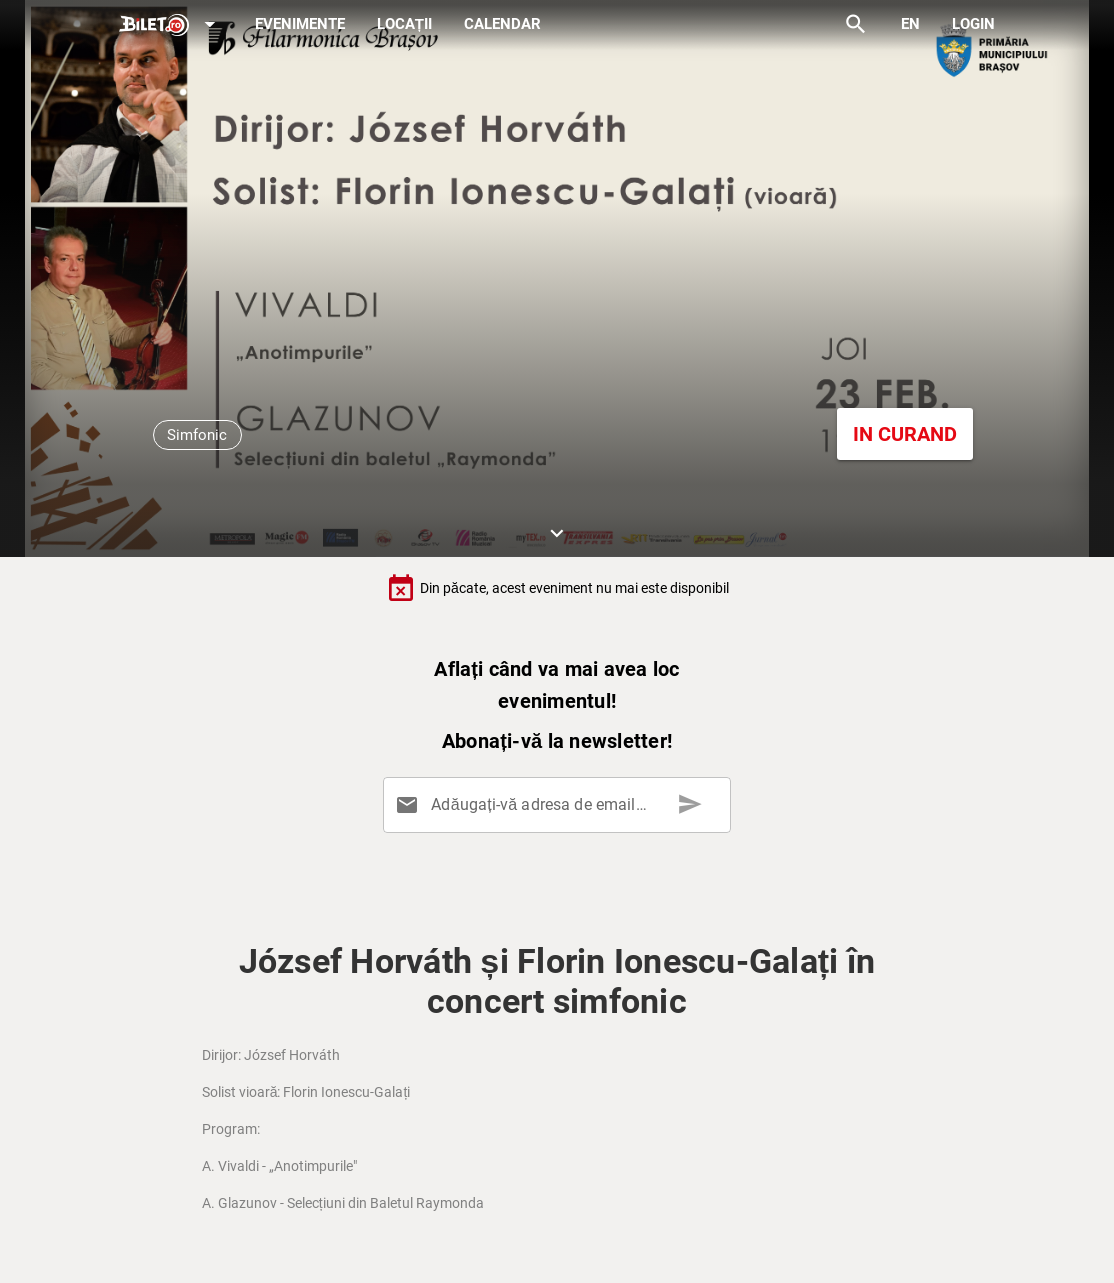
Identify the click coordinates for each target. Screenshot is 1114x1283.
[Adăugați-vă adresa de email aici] (561, 805)
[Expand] (171, 25)
